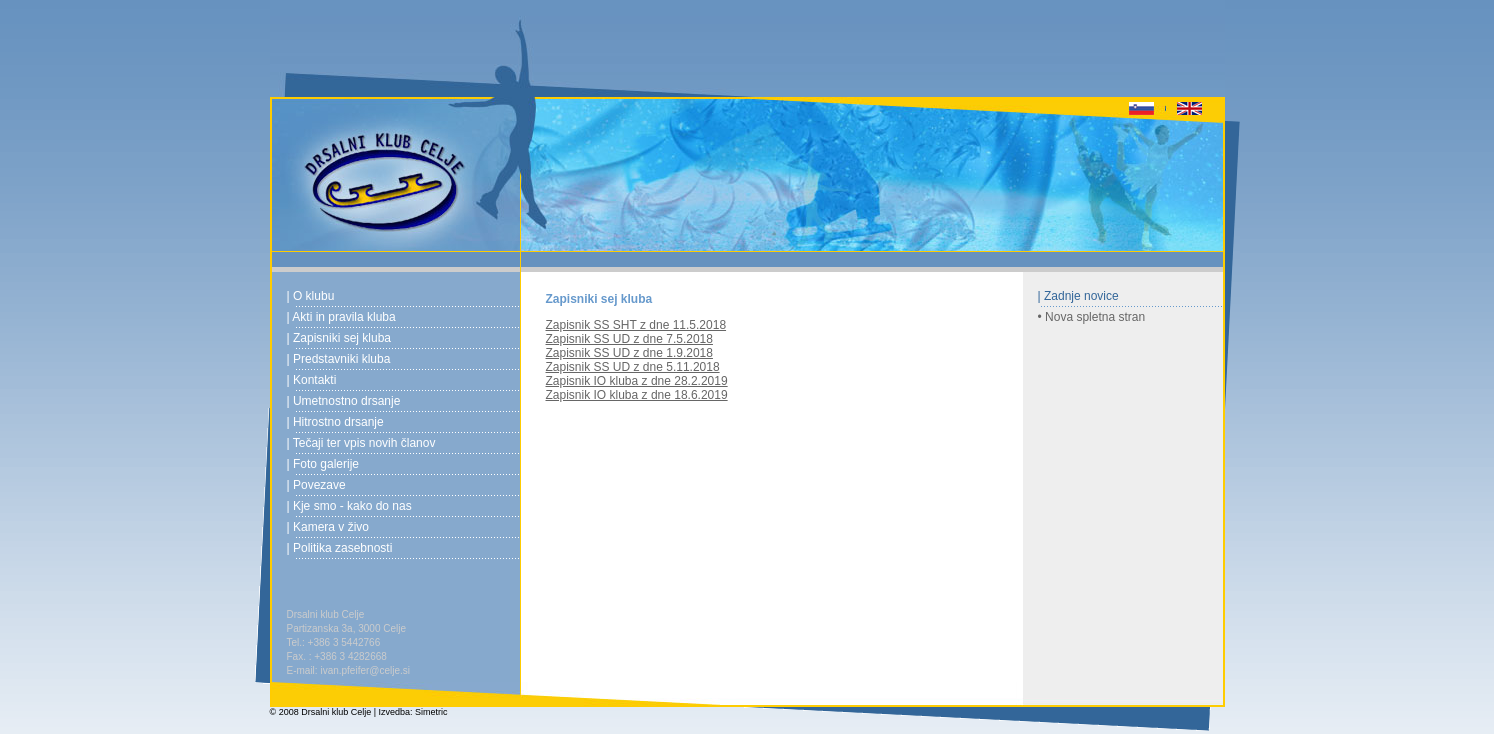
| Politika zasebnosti (340, 548)
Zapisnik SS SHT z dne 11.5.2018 (636, 325)
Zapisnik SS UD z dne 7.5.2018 (629, 339)
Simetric (431, 712)
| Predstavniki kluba (339, 359)
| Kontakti (312, 380)
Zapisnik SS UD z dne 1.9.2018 (629, 353)
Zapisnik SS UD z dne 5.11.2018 (633, 367)
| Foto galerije (323, 464)
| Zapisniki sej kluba (339, 338)
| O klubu (311, 296)
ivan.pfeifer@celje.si (365, 670)
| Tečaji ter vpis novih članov (361, 443)
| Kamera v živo (328, 527)
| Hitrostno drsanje (335, 422)
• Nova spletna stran (1092, 317)
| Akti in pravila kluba (341, 317)
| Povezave (316, 485)
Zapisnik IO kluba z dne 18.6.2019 (637, 395)
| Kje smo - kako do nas (349, 506)
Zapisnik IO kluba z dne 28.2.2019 (637, 381)
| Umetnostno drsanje (344, 401)
